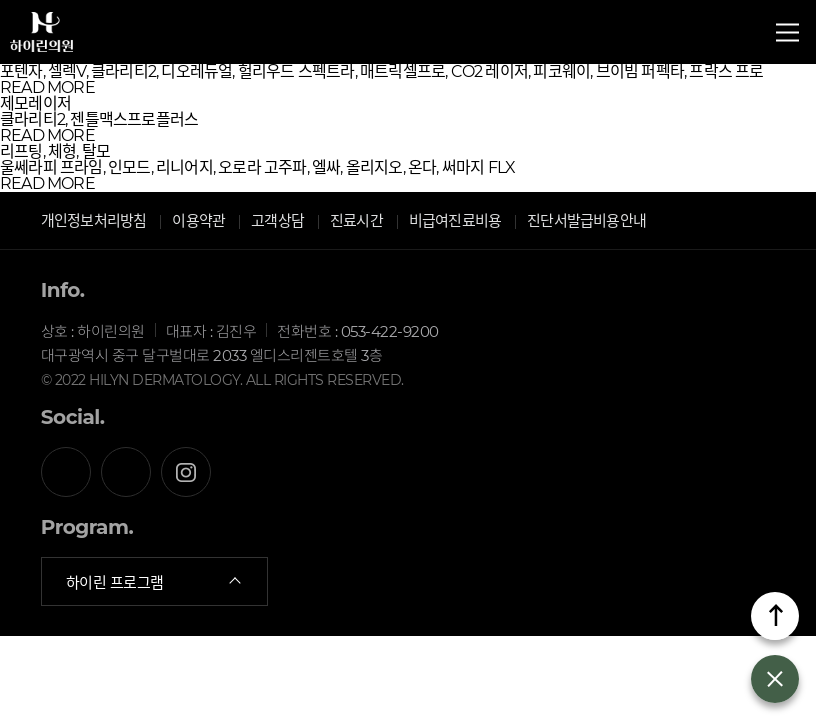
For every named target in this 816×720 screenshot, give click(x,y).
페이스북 (66, 472)
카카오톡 (126, 472)
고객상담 (277, 220)
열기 (775, 679)
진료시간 (356, 220)
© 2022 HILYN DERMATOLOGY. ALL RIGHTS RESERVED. (222, 380)
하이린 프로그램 (154, 582)
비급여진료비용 (455, 220)
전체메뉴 (787, 32)
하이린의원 (41, 39)
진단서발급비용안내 (586, 220)
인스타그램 (186, 472)
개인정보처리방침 (94, 220)
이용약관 (198, 220)
